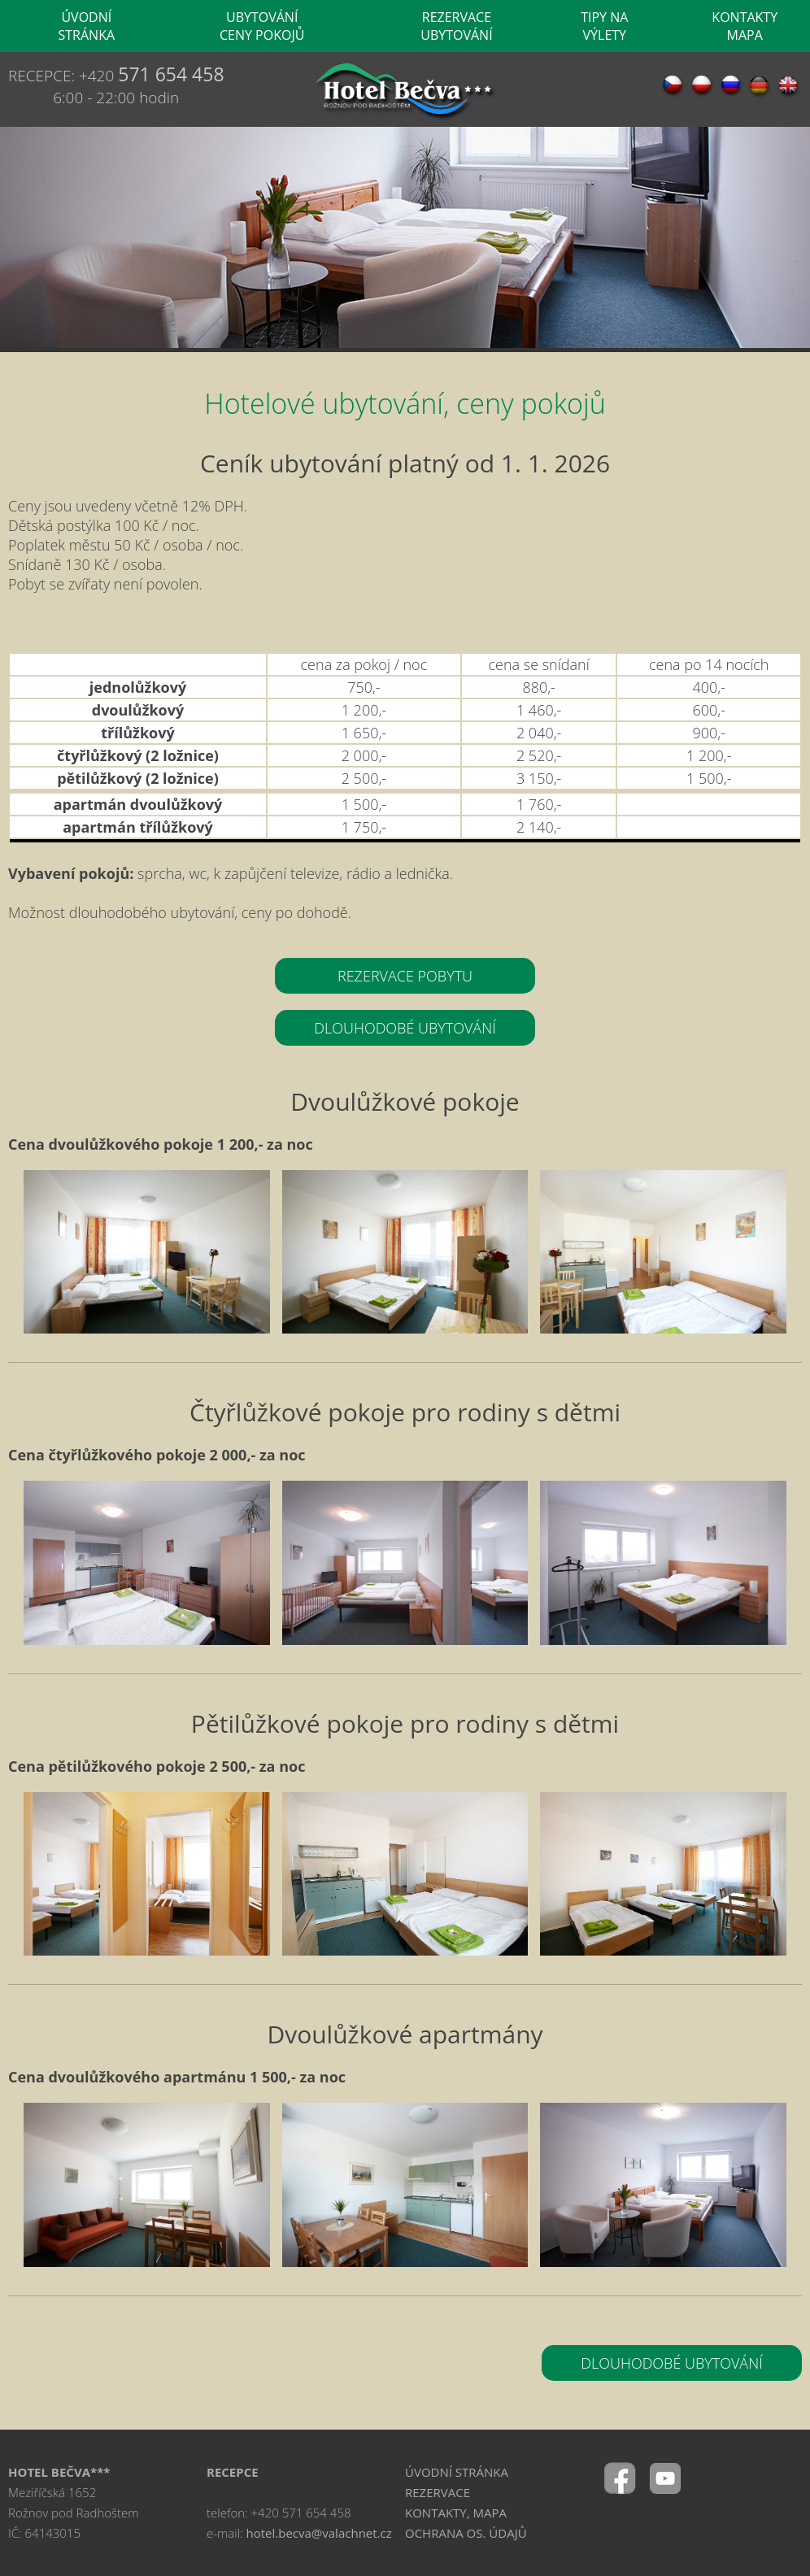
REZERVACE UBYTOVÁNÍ (456, 26)
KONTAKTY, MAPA (456, 2512)
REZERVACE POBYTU (405, 976)
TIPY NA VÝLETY (604, 26)
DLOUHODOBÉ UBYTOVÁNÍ (404, 1028)
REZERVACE (437, 2492)
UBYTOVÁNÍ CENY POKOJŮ (262, 26)
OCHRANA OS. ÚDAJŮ (466, 2533)
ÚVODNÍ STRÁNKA (87, 26)
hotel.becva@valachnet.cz (319, 2533)
